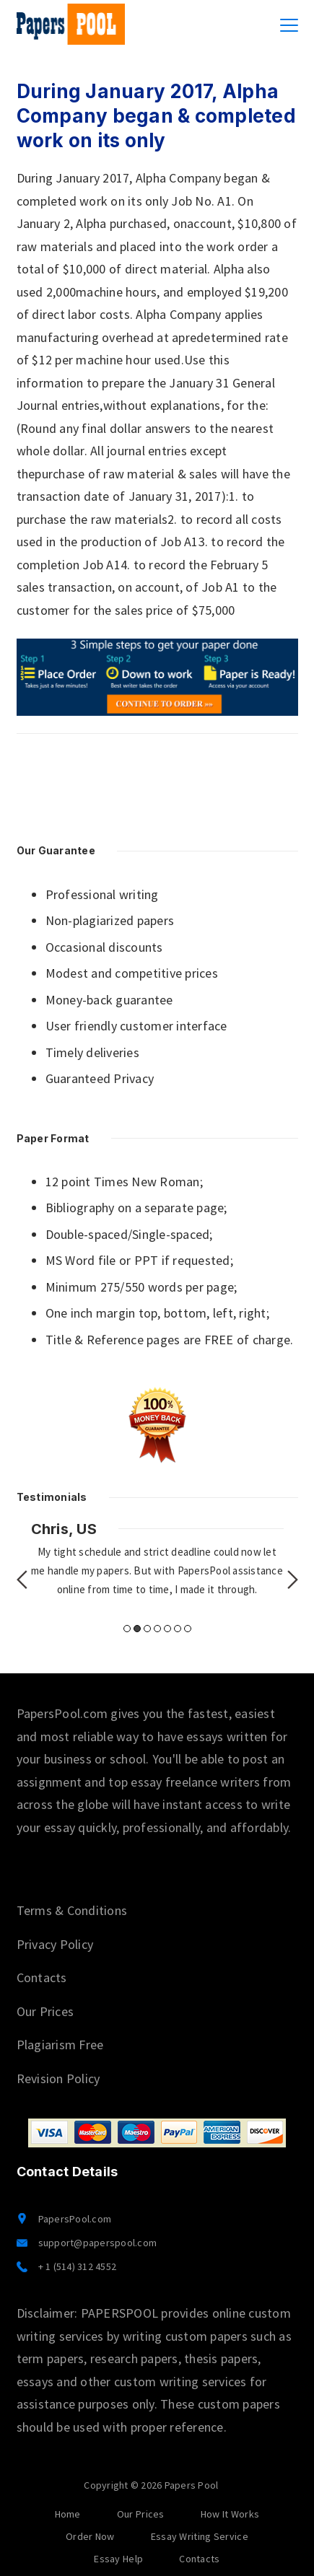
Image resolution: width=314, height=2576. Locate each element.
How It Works (230, 2513)
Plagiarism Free (60, 2044)
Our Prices (45, 2011)
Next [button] (292, 1579)
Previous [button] (22, 1579)
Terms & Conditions (72, 1910)
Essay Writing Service (199, 2536)
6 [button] (177, 1628)
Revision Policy (58, 2078)
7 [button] (187, 1628)
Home (68, 2513)
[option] (157, 1559)
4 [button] (157, 1628)
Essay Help (118, 2558)
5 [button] (167, 1628)
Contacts (42, 1977)
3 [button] (147, 1628)
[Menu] (289, 25)
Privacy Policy (55, 1944)
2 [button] (137, 1628)
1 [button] (127, 1628)
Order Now (90, 2536)
